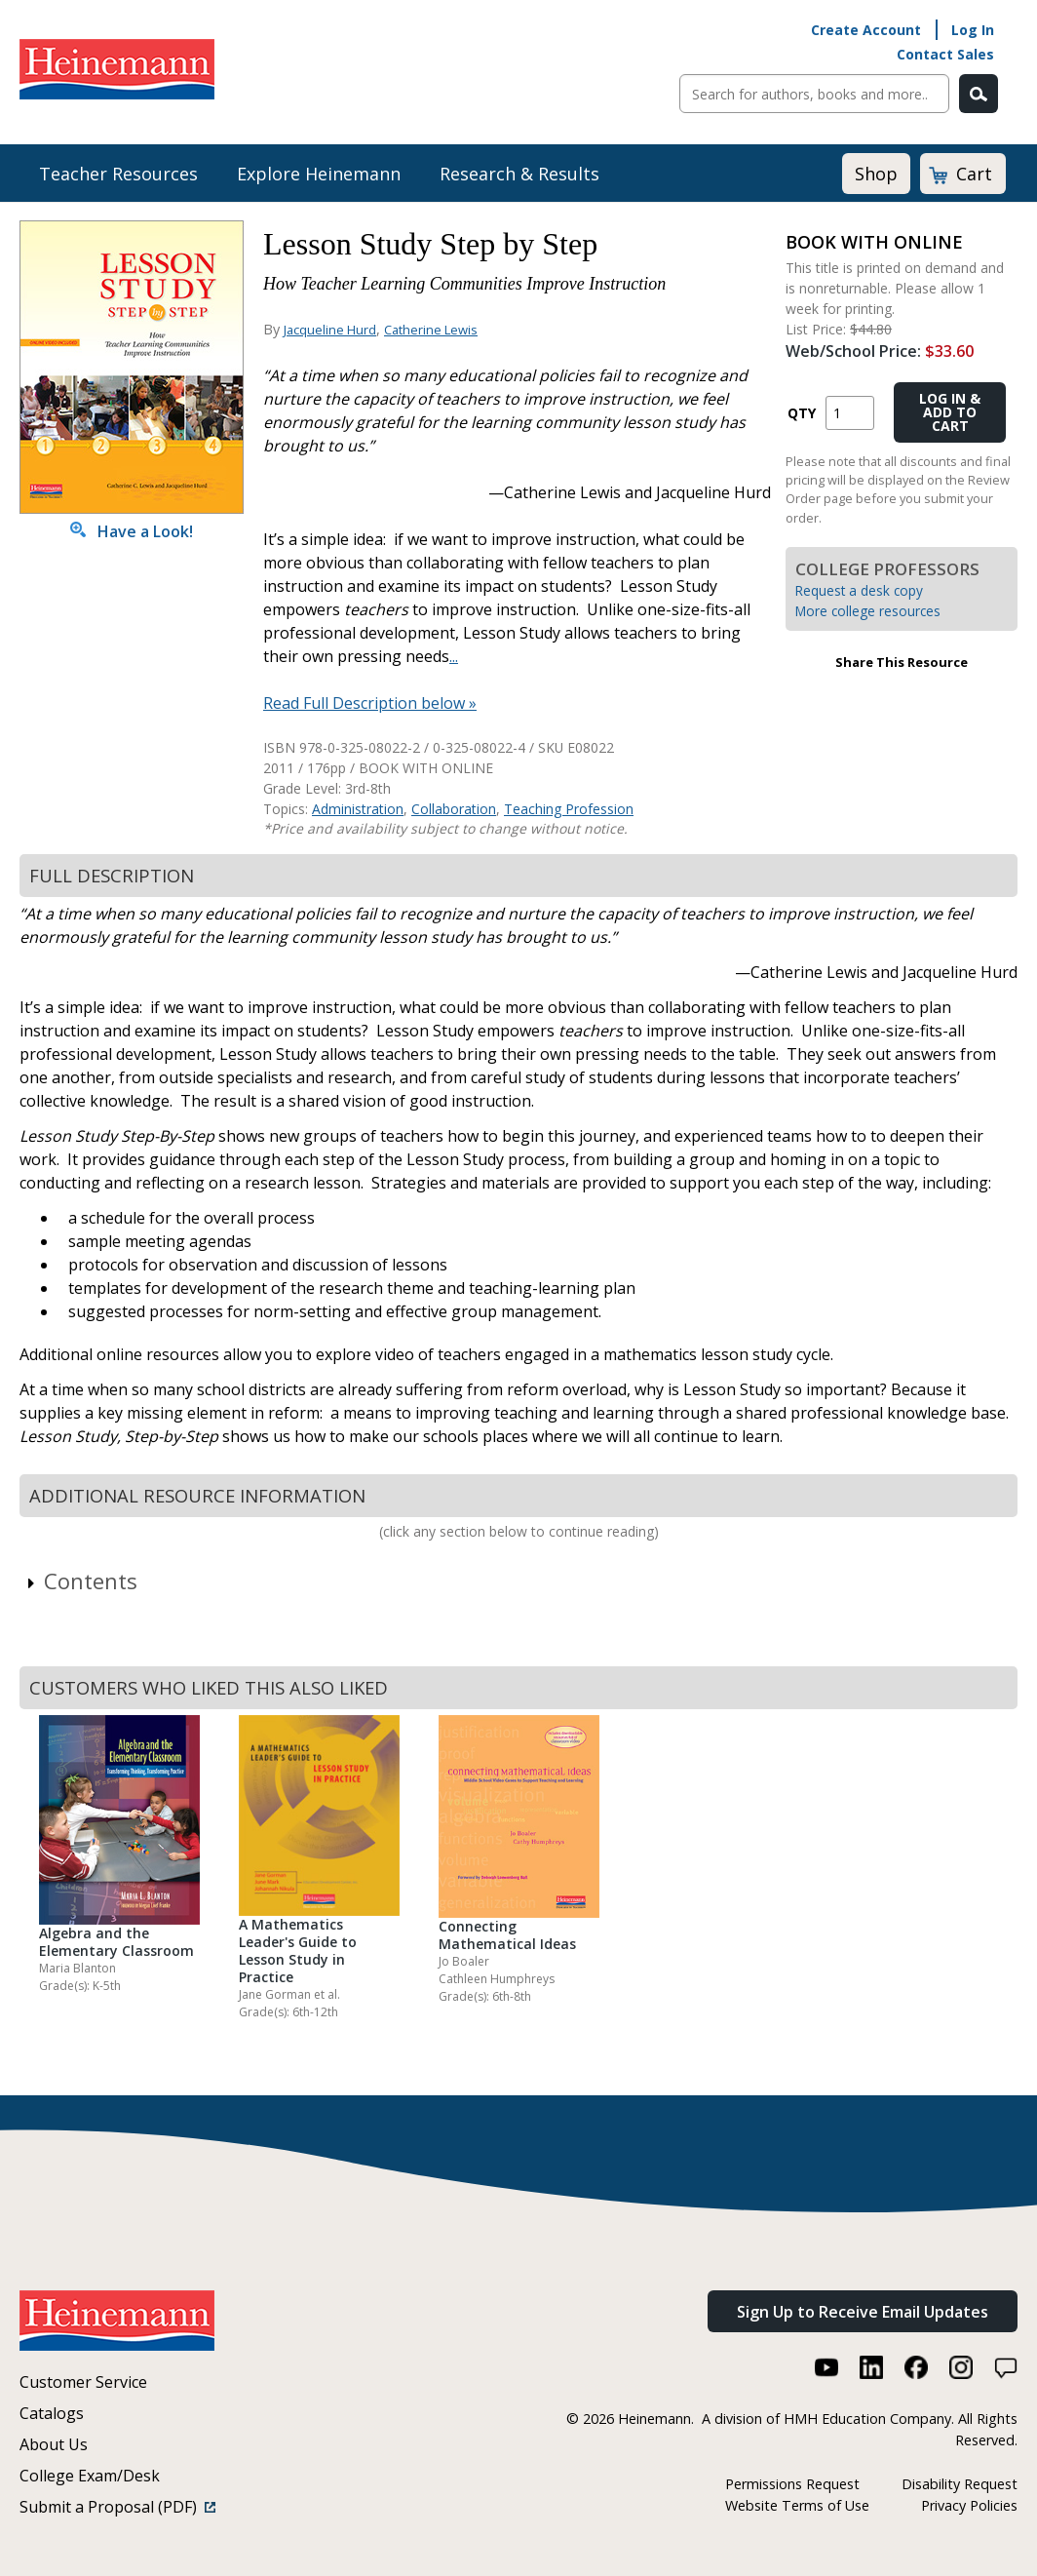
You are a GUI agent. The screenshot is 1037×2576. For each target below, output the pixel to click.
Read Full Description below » (370, 703)
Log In (972, 29)
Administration (357, 809)
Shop (876, 173)
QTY (801, 413)
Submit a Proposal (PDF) (117, 2506)
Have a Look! (131, 531)
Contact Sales (945, 54)
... (453, 656)
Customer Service (83, 2382)
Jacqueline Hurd (330, 329)
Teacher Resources (118, 173)
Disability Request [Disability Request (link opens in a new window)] (960, 2484)
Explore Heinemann (319, 173)
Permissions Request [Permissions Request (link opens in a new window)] (792, 2484)
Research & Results (519, 173)
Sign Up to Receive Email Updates (862, 2311)
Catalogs (51, 2413)
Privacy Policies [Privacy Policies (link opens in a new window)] (969, 2505)
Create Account (866, 29)
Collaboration (453, 809)
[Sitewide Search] (814, 93)
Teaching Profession (569, 809)
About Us (53, 2444)
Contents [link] (80, 1580)
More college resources (868, 611)
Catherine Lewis (431, 329)
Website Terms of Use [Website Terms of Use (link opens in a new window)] (797, 2505)
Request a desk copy (859, 590)
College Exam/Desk (89, 2475)
